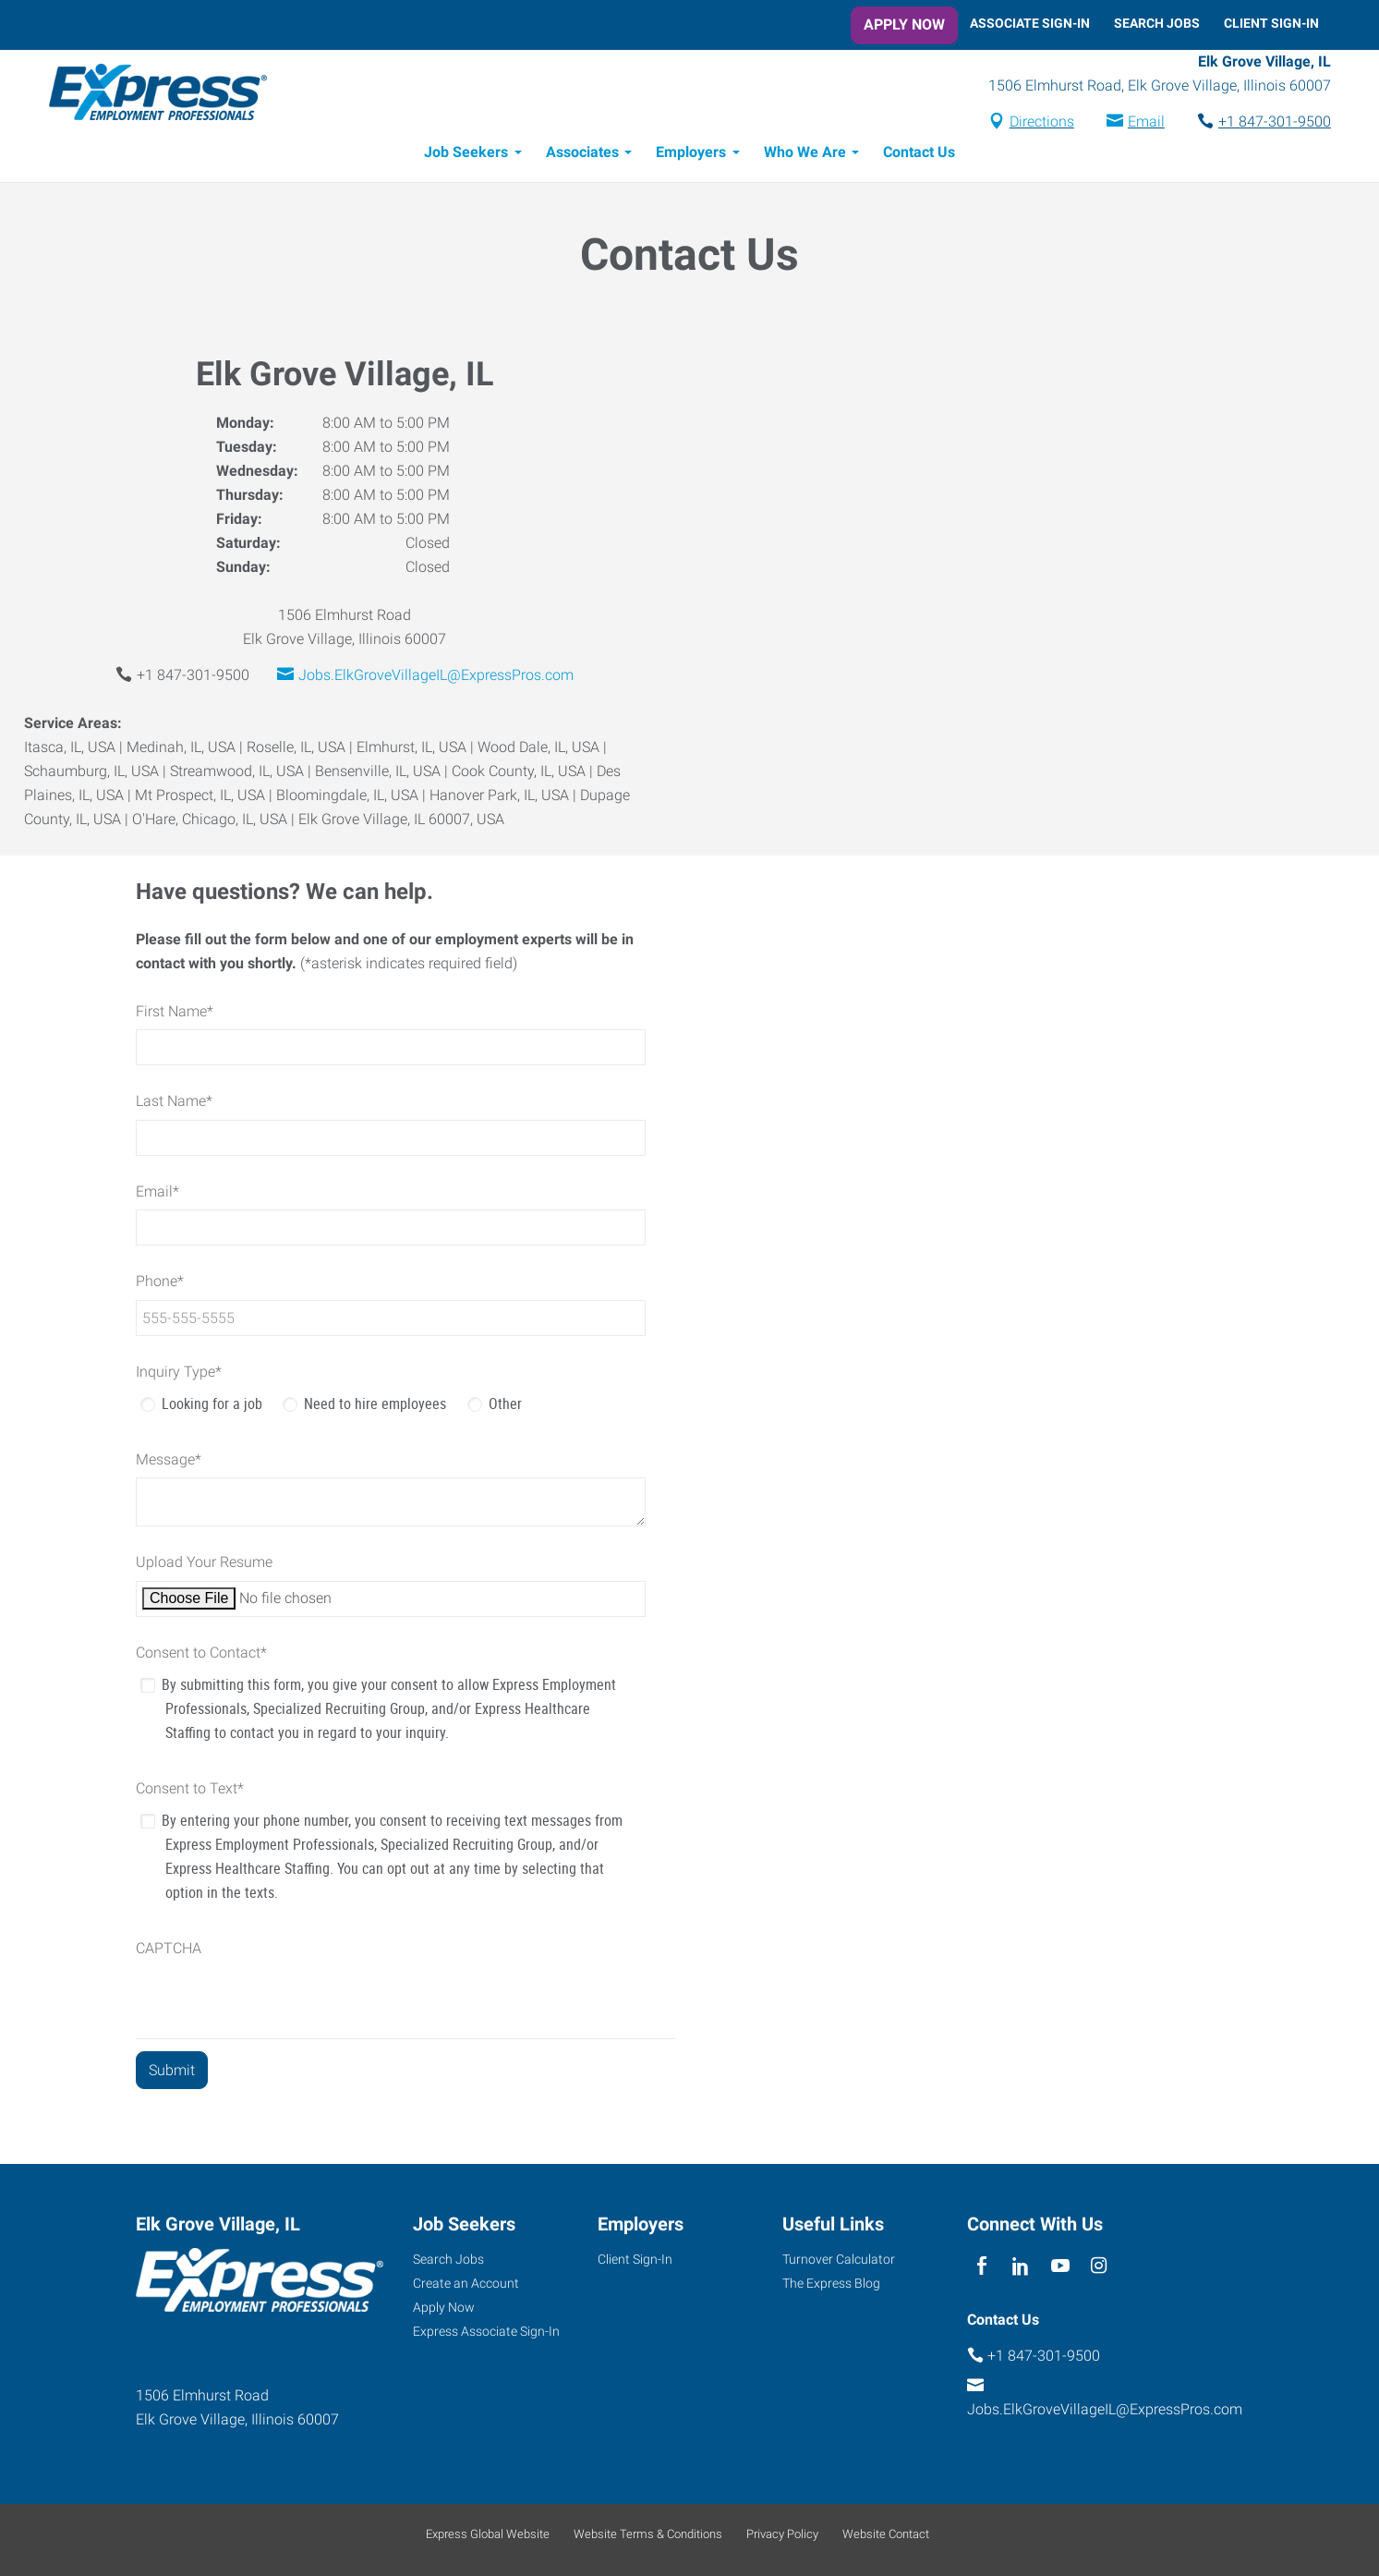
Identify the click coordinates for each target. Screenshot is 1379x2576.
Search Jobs (1157, 23)
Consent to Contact (201, 1655)
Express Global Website (488, 2534)
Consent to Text (190, 1791)
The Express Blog (831, 2283)
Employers (691, 155)
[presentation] (276, 2005)
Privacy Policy (782, 2534)
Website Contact (885, 2534)
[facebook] (982, 2266)
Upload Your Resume (204, 1565)
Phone (160, 1284)
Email (1134, 123)
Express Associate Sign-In (486, 2331)
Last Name (174, 1103)
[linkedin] (1021, 2266)
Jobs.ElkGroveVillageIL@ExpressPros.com (436, 678)
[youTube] (1060, 2266)
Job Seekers (466, 155)
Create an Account (466, 2283)
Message (168, 1462)
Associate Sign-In (1030, 23)
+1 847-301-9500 (1262, 123)
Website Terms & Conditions (648, 2534)
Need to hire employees (375, 1406)
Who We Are (805, 155)
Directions (1030, 123)
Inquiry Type (179, 1374)
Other (505, 1406)
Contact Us (919, 155)
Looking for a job (212, 1406)
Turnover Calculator (838, 2259)
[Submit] (172, 2073)
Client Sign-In (1271, 23)
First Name (174, 1014)
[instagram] (1098, 2266)
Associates (582, 155)
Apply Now (904, 24)
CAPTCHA (168, 1951)
